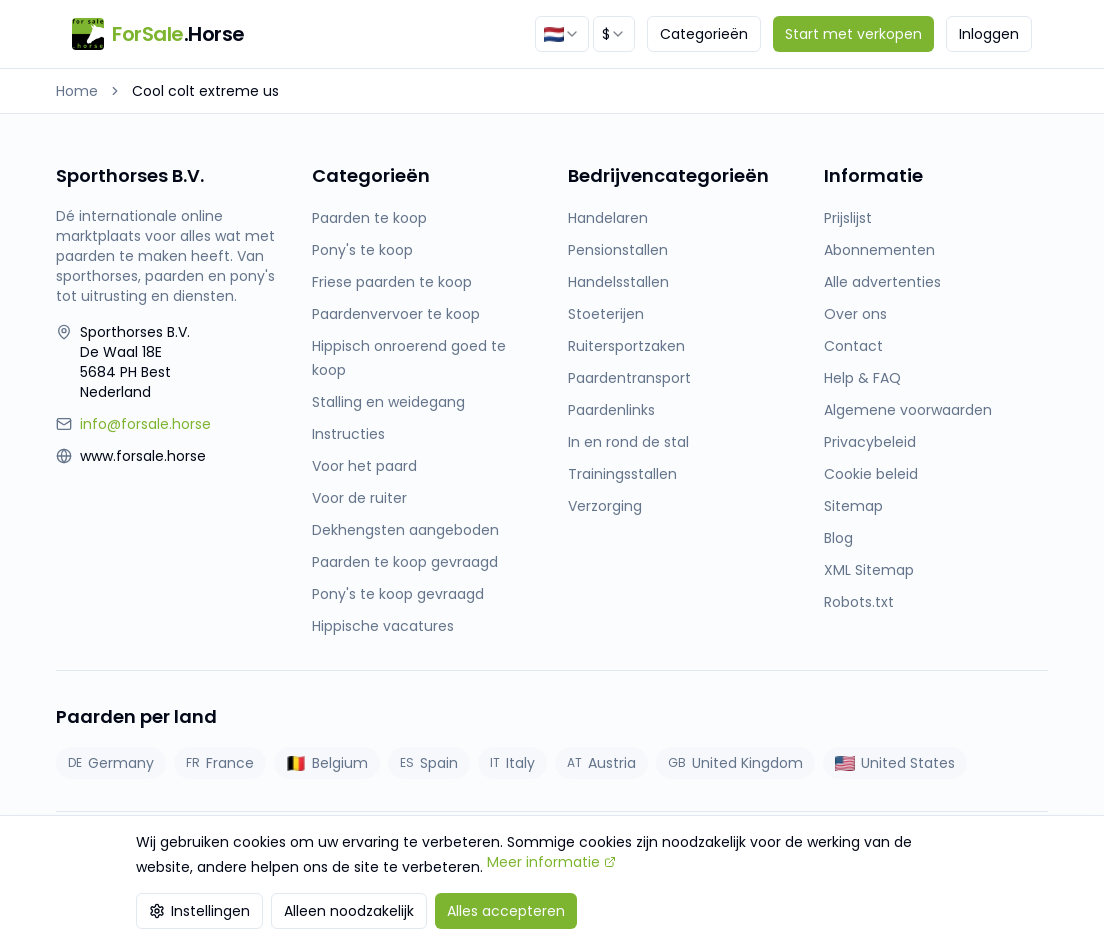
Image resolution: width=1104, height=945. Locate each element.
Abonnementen (879, 250)
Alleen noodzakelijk (349, 911)
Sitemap (853, 506)
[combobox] (562, 34)
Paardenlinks (611, 410)
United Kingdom (735, 763)
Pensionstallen (618, 250)
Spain (429, 763)
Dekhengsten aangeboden (405, 530)
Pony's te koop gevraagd (398, 594)
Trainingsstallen (622, 474)
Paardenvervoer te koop (396, 314)
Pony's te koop (362, 250)
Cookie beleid (871, 474)
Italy (512, 763)
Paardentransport (629, 378)
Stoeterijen (606, 314)
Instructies (348, 434)
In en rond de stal (628, 442)
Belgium (327, 763)
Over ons (855, 314)
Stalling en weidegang (388, 402)
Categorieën (704, 34)
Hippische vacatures (383, 626)
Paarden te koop (369, 218)
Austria (601, 763)
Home (77, 91)
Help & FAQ (862, 378)
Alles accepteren (506, 911)
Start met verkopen (853, 34)
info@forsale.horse (145, 424)
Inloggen (989, 34)
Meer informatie (551, 862)
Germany (111, 763)
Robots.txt (859, 602)
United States (895, 763)
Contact (853, 346)
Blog (838, 538)
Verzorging (605, 506)
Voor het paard (364, 466)
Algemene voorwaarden (908, 410)
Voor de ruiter (359, 498)
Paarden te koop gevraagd (405, 562)
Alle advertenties (882, 282)
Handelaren (608, 218)
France (220, 763)
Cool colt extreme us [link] (205, 91)
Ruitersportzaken (626, 346)
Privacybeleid (870, 442)
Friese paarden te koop (392, 282)
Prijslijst (848, 218)
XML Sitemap (869, 570)
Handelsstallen (618, 282)
